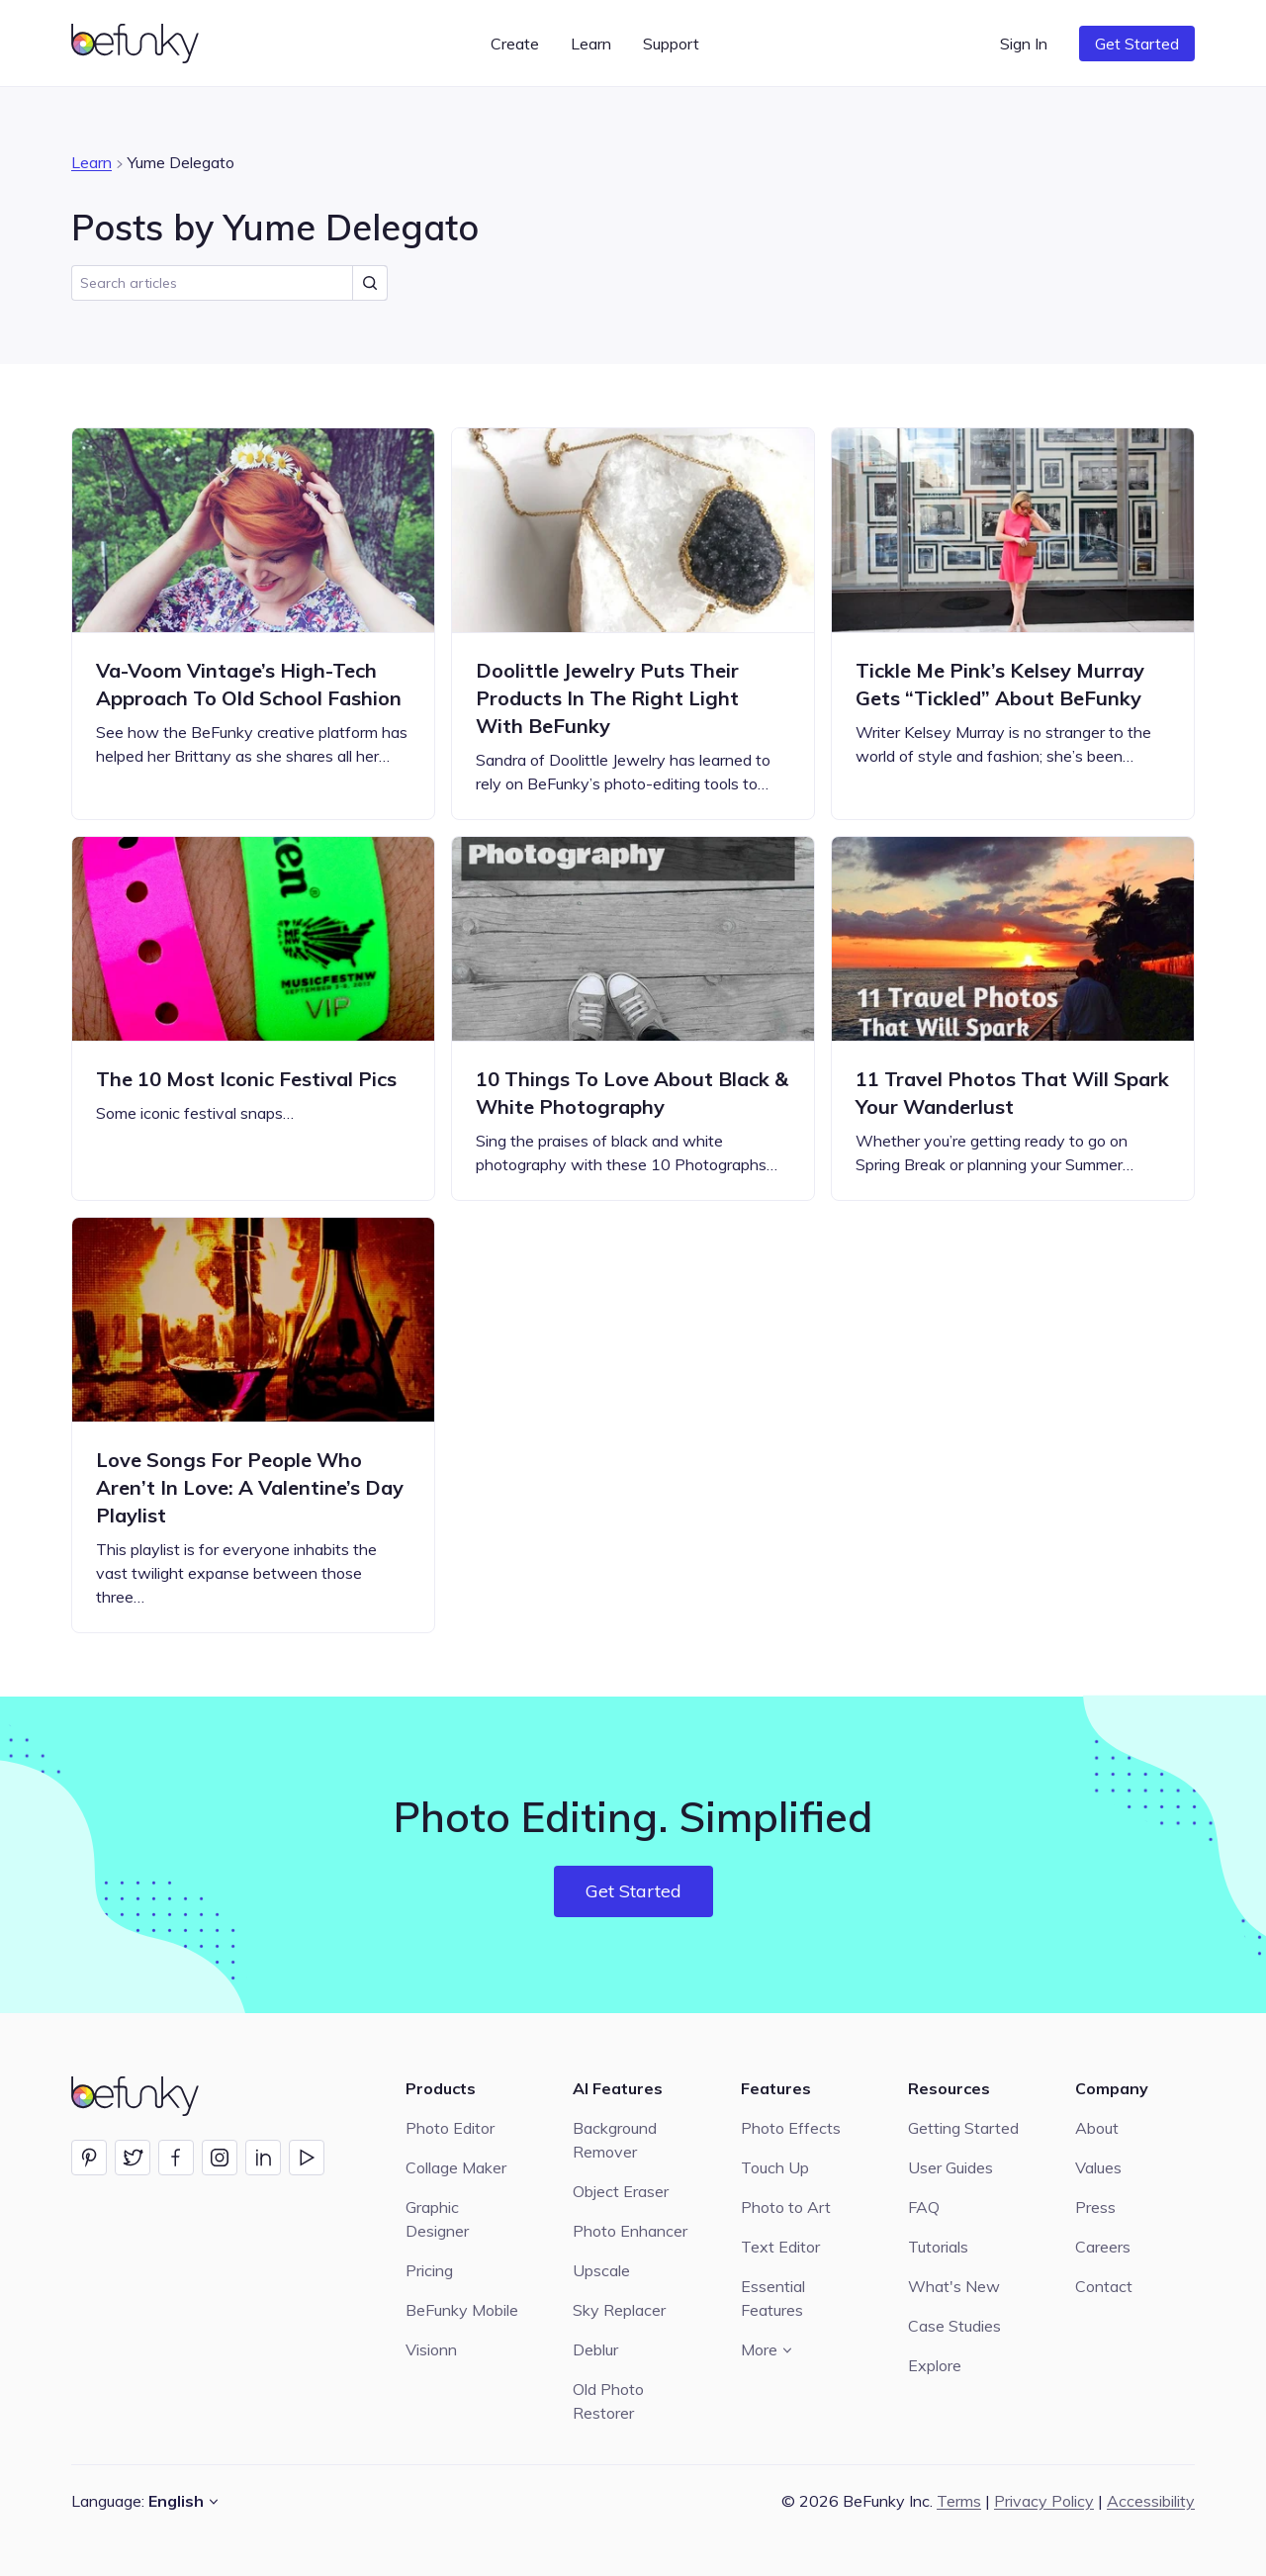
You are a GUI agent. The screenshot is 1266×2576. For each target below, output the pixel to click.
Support (671, 43)
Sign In (1023, 43)
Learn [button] (591, 43)
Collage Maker (456, 2167)
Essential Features (773, 2298)
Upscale (601, 2270)
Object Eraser (621, 2191)
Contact (1103, 2286)
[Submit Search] (370, 283)
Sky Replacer (619, 2310)
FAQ (924, 2207)
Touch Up (775, 2167)
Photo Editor (450, 2128)
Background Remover (615, 2140)
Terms (959, 2501)
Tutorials (938, 2246)
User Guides (950, 2167)
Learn (91, 162)
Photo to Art (786, 2207)
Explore (934, 2365)
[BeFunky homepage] (138, 43)
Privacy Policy (1044, 2501)
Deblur (595, 2349)
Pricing (429, 2270)
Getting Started (963, 2128)
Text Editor (780, 2246)
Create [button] (515, 43)
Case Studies (954, 2326)
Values (1098, 2167)
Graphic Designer (437, 2219)
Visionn (431, 2349)
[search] (229, 283)
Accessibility (1151, 2501)
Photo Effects (791, 2128)
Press (1095, 2207)
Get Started (1137, 43)
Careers (1102, 2246)
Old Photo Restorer (608, 2401)
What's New (954, 2286)
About (1097, 2128)
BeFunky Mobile (462, 2310)
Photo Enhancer (630, 2231)
